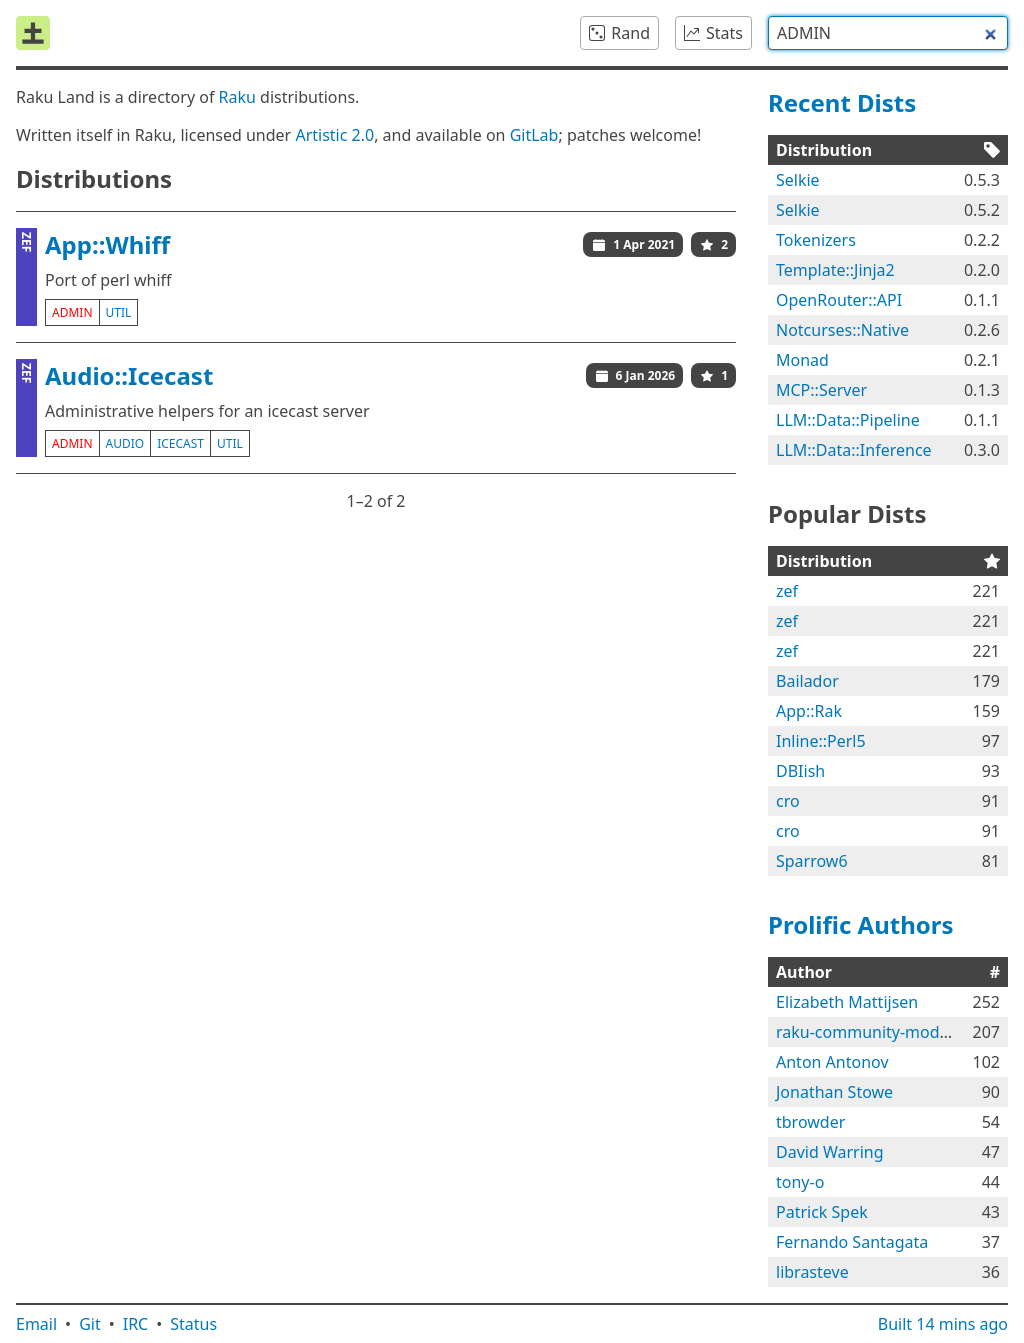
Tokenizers (816, 240)
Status (193, 1324)
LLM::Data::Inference (854, 450)
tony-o (800, 1182)
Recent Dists (842, 102)
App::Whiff (107, 244)
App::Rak (809, 711)
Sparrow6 (812, 861)
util (119, 312)
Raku (237, 97)
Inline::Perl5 (821, 741)
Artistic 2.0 (334, 135)
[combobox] (888, 33)
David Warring (830, 1152)
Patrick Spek (822, 1212)
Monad (802, 360)
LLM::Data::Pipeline (848, 420)
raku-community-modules (873, 1032)
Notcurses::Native (842, 330)
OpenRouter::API (839, 300)
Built (943, 1324)
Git (90, 1324)
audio (125, 443)
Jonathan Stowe (834, 1092)
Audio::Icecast (129, 375)
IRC (136, 1324)
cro (788, 801)
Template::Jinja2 (835, 270)
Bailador (807, 681)
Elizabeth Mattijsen (847, 1002)
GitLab (534, 135)
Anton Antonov (832, 1062)
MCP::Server (821, 390)
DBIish (800, 771)
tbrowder (810, 1122)
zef (787, 591)
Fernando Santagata (852, 1242)
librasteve (812, 1272)
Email (36, 1324)
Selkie (798, 180)
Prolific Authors (861, 924)
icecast (180, 443)
